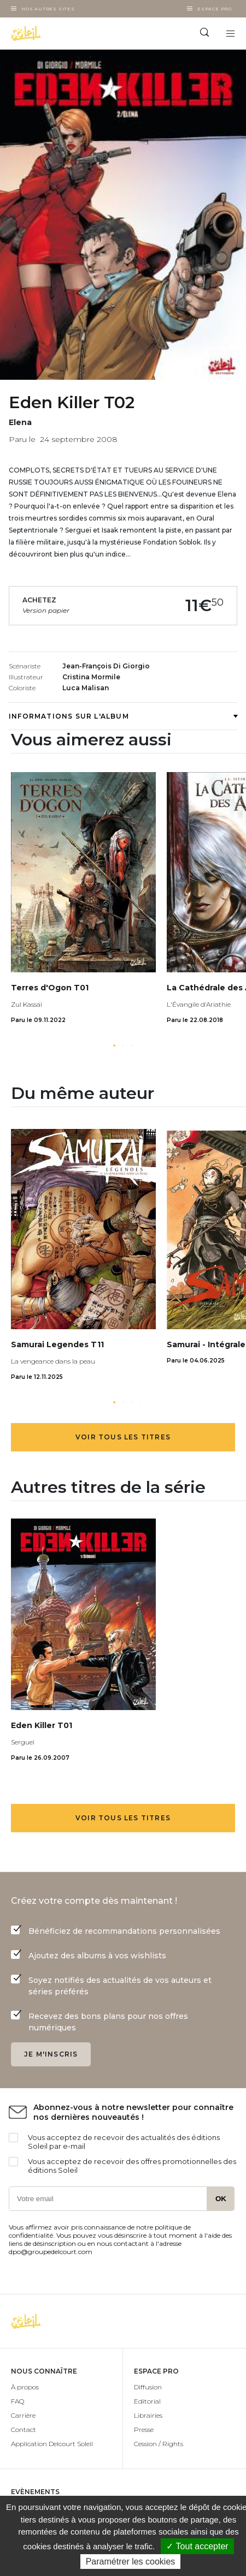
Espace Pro (214, 8)
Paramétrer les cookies (130, 2561)
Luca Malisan (85, 688)
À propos (25, 2387)
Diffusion (148, 2387)
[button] (114, 1045)
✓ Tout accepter (197, 2546)
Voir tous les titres (123, 1437)
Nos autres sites (48, 8)
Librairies (148, 2415)
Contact (23, 2429)
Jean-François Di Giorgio (106, 666)
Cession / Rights (158, 2444)
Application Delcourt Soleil (52, 2444)
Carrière (23, 2415)
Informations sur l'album (123, 716)
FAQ (17, 2401)
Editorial (147, 2401)
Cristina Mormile (91, 677)
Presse (144, 2429)
